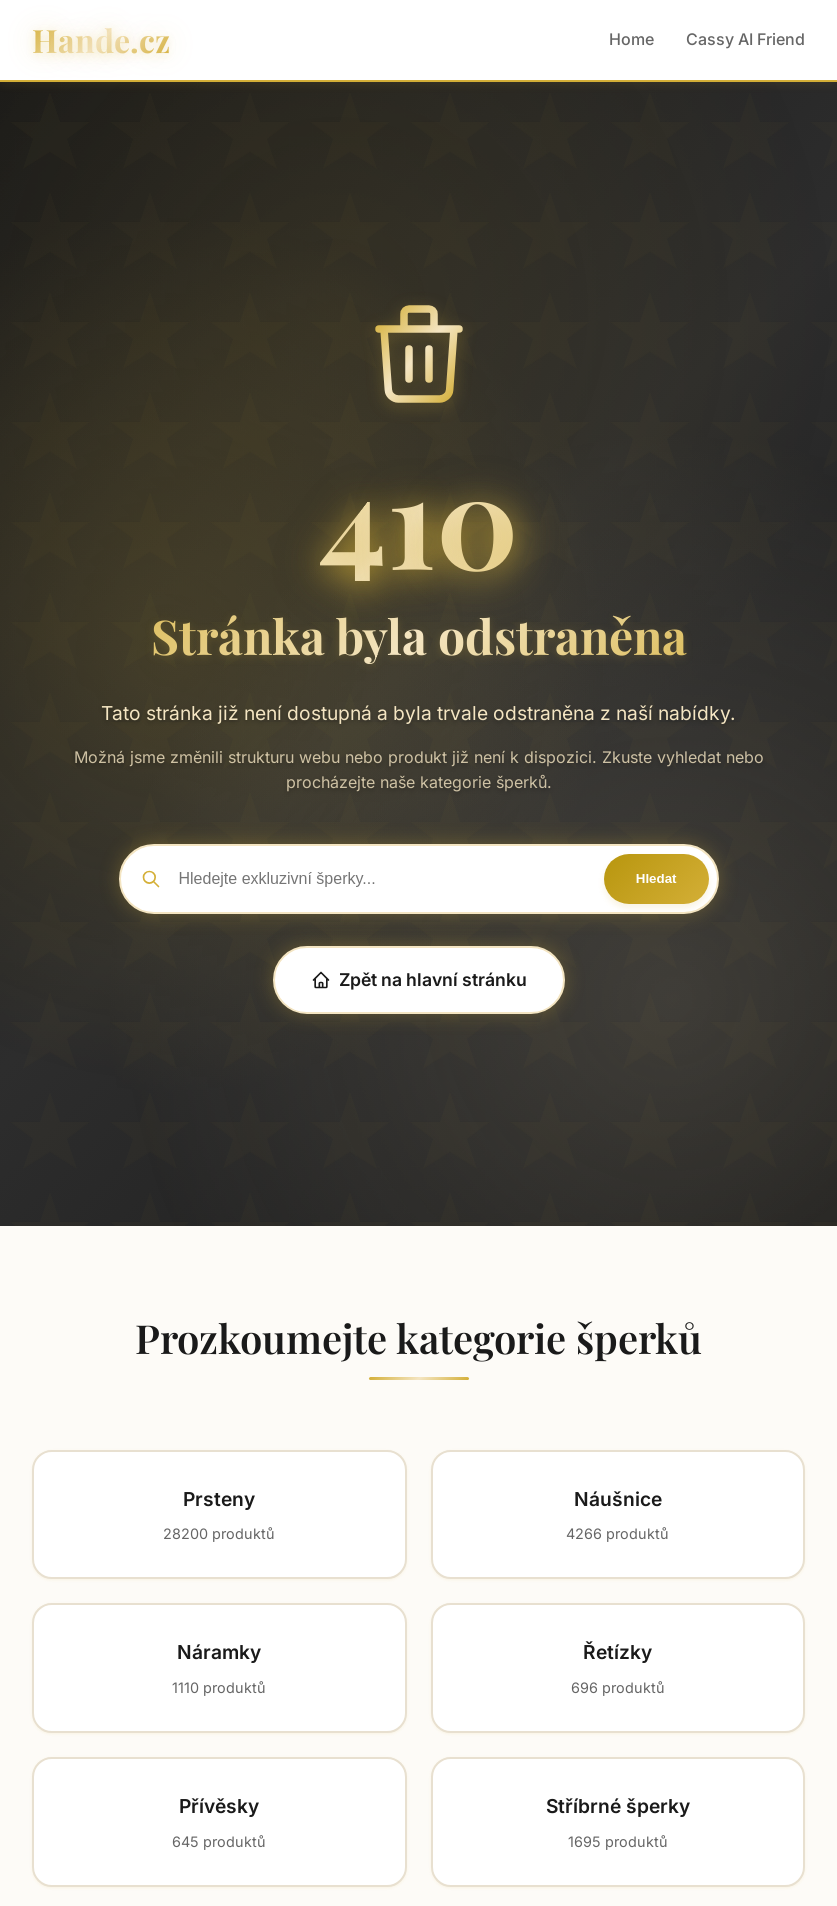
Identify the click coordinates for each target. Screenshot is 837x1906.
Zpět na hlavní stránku (419, 979)
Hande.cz (101, 39)
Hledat (656, 878)
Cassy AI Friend (745, 39)
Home (631, 39)
